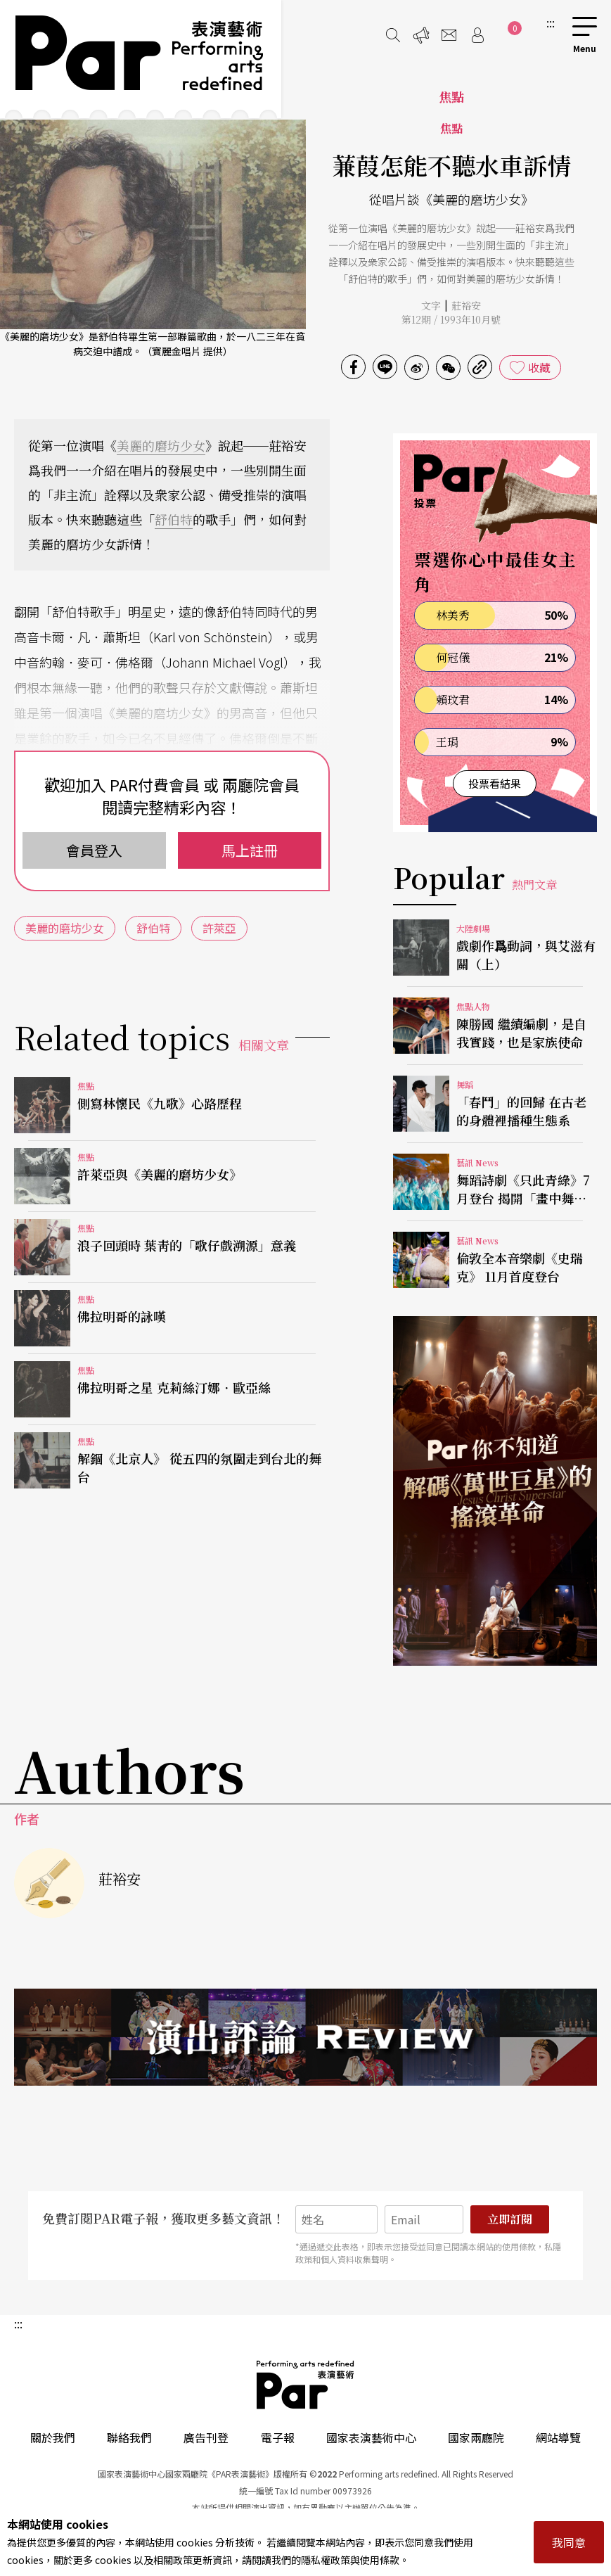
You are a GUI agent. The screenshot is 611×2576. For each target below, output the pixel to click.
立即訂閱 (509, 2219)
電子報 (278, 2437)
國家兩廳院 (476, 2437)
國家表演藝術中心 (371, 2437)
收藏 (539, 367)
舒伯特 (174, 519)
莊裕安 (466, 305)
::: (550, 22)
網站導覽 (558, 2437)
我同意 (569, 2542)
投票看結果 (494, 783)
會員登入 (94, 850)
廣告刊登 (206, 2437)
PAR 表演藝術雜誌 (306, 2384)
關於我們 (52, 2437)
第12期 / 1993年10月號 (451, 319)
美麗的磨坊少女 (161, 445)
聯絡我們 (129, 2437)
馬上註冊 (249, 850)
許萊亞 (219, 927)
